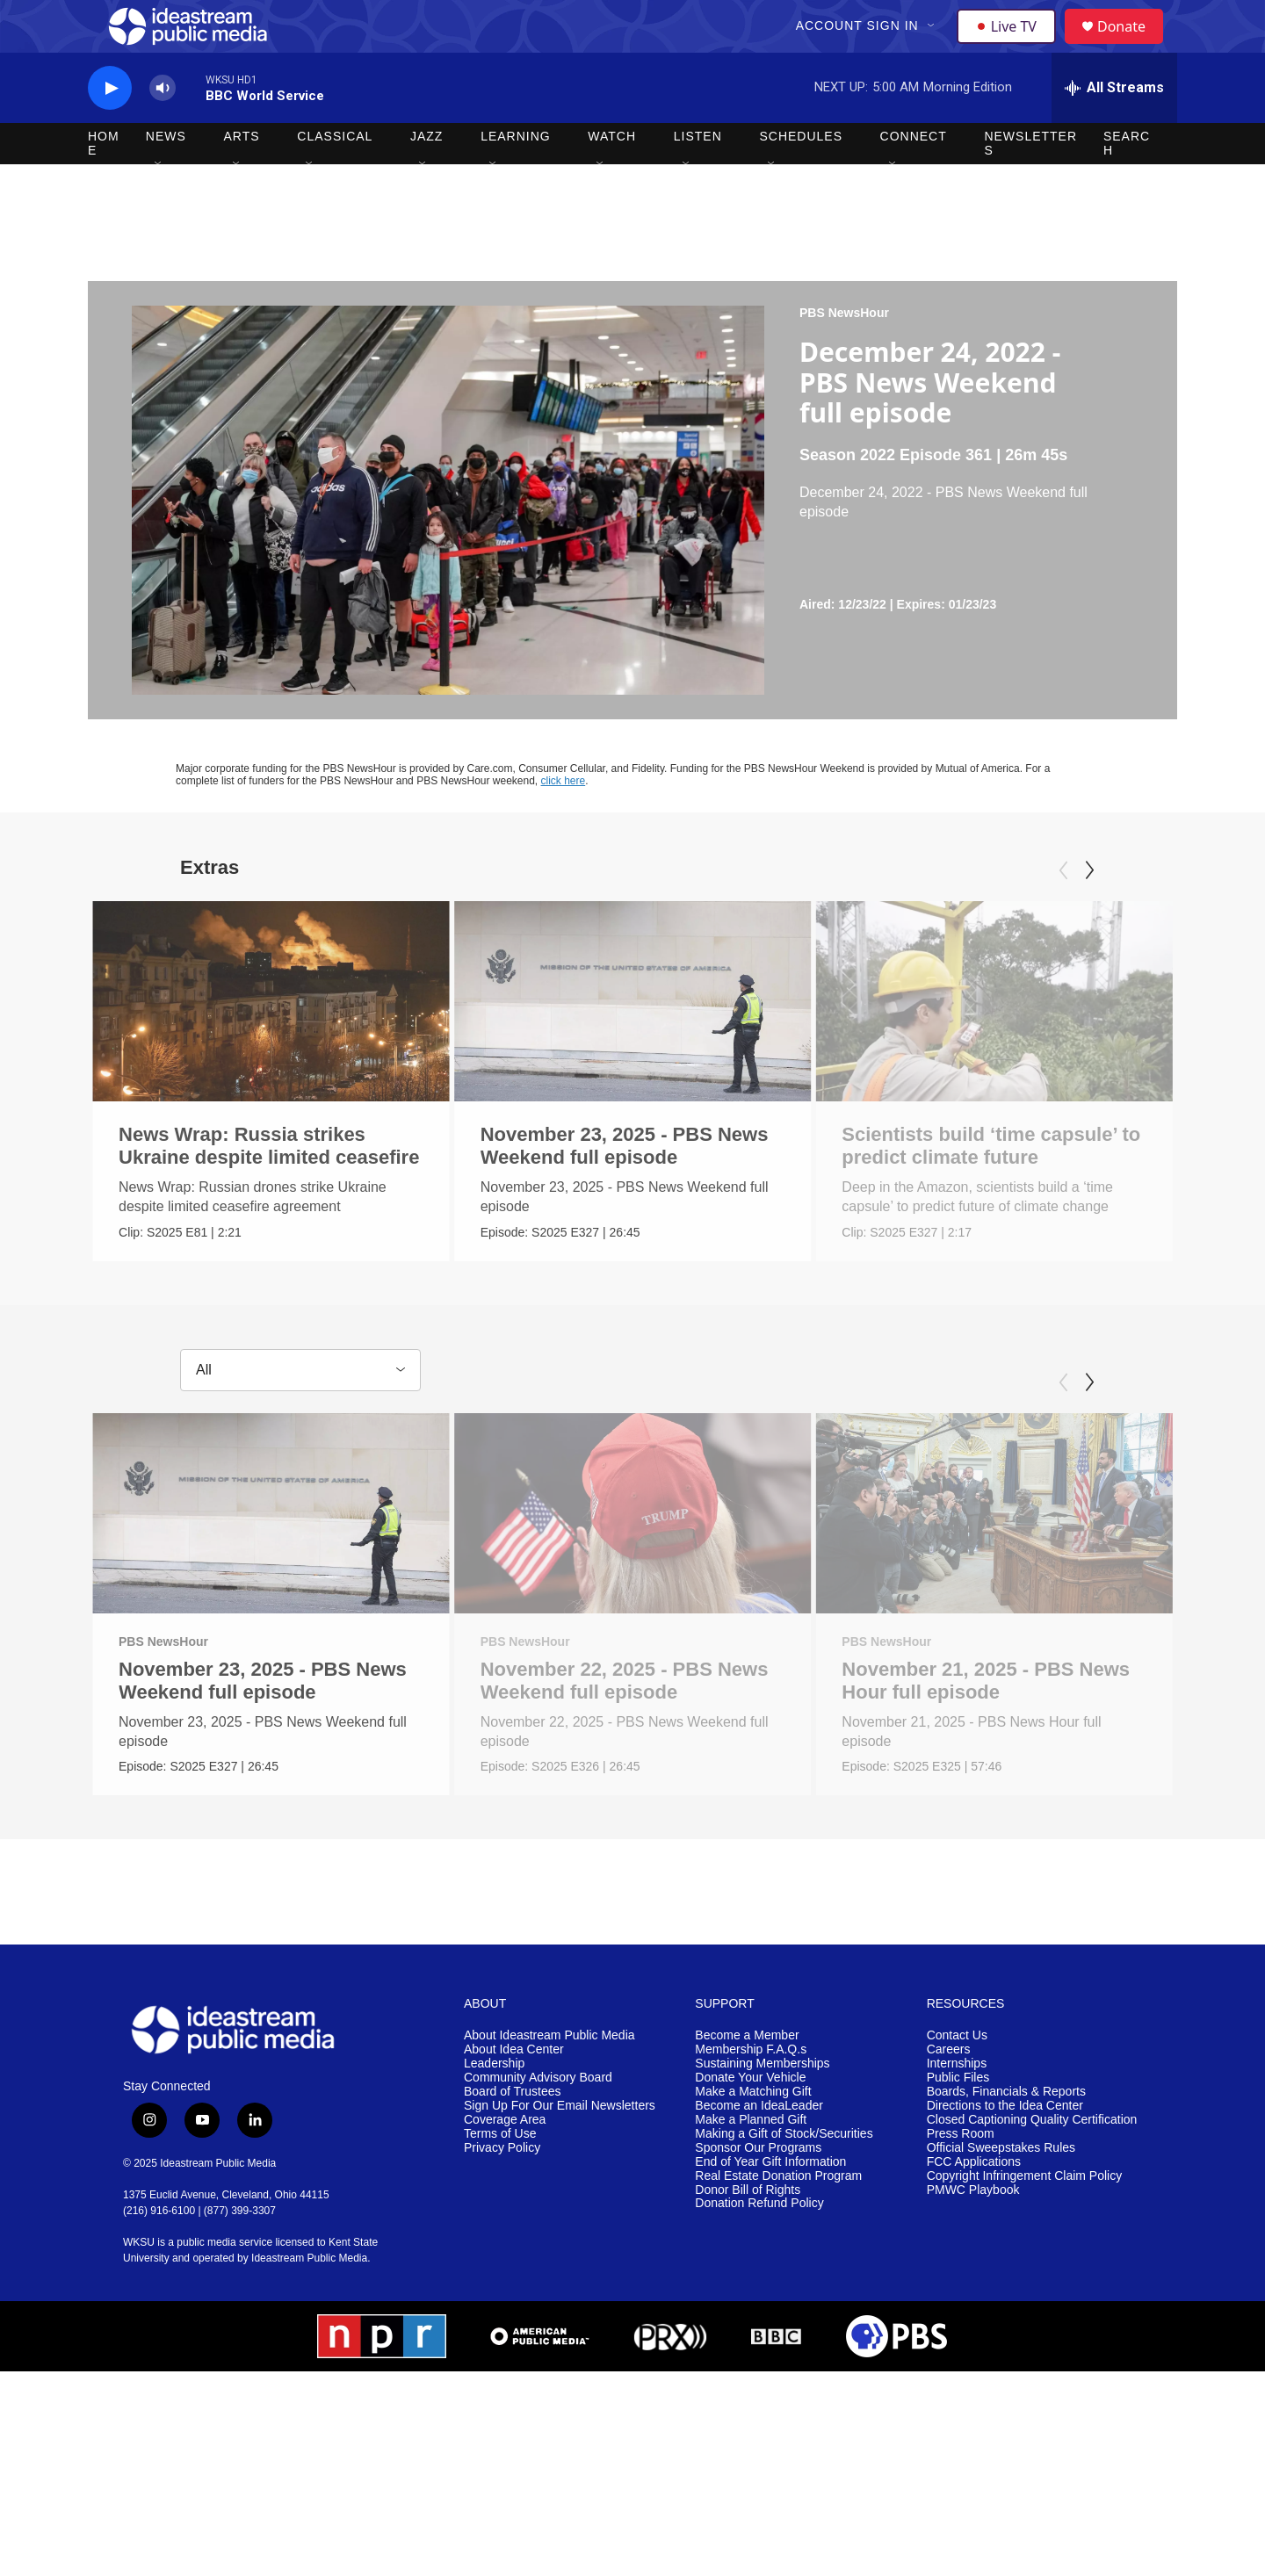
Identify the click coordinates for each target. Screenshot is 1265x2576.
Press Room (960, 2179)
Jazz (426, 176)
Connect (913, 176)
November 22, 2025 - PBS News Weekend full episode (623, 1724)
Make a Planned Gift (750, 2165)
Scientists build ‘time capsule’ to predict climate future (971, 1185)
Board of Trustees (512, 2137)
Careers (949, 2095)
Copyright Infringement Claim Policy (1025, 2221)
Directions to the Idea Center (1005, 2151)
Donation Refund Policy (759, 2249)
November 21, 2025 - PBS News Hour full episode (1023, 1724)
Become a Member (747, 2081)
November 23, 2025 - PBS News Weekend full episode (652, 1185)
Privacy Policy (502, 2193)
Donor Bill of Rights (747, 2235)
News (166, 176)
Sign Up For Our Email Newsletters (559, 2151)
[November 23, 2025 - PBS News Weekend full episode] (660, 1041)
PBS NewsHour (844, 352)
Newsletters (1030, 183)
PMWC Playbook (973, 2235)
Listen (698, 176)
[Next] (1089, 909)
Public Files (958, 2123)
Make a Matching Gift (753, 2137)
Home (103, 183)
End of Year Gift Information (770, 2207)
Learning (516, 176)
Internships (957, 2109)
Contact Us (957, 2081)
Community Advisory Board (538, 2123)
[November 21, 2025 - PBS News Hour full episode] (1032, 1556)
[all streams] (1114, 127)
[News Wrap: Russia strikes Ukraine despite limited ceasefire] (271, 1041)
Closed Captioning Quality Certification (1032, 2165)
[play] (110, 128)
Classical (334, 176)
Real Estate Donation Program (778, 2221)
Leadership (494, 2109)
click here (563, 820)
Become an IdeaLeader (759, 2151)
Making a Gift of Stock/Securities (783, 2179)
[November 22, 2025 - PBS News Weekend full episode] (631, 1556)
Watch (612, 176)
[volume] (162, 128)
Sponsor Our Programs (758, 2193)
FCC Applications (974, 2207)
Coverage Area (505, 2165)
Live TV (1011, 45)
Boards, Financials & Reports (1006, 2137)
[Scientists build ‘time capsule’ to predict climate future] (974, 1041)
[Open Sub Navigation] (934, 46)
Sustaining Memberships (762, 2109)
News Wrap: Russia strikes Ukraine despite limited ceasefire (269, 1185)
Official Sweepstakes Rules (1001, 2193)
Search (1126, 183)
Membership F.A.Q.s (750, 2095)
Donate (1132, 46)
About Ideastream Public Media (549, 2081)
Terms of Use (500, 2179)
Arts (242, 176)
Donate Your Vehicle (750, 2123)
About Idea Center (514, 2095)
